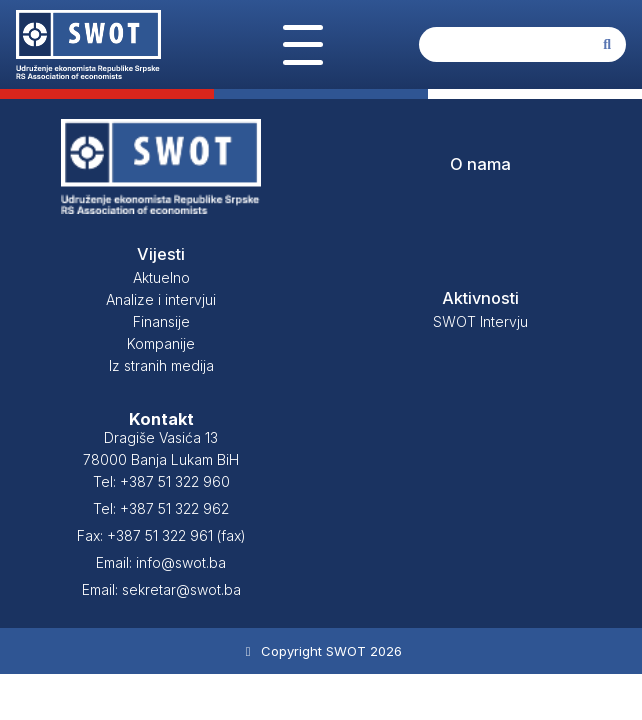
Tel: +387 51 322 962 (161, 508)
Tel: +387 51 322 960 (161, 481)
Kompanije (161, 343)
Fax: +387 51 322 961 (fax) (161, 535)
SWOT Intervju (480, 321)
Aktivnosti (480, 298)
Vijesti (161, 254)
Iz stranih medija (161, 365)
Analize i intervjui (161, 299)
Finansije (161, 321)
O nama (480, 164)
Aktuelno (161, 277)
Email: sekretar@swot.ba (161, 589)
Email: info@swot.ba (161, 562)
